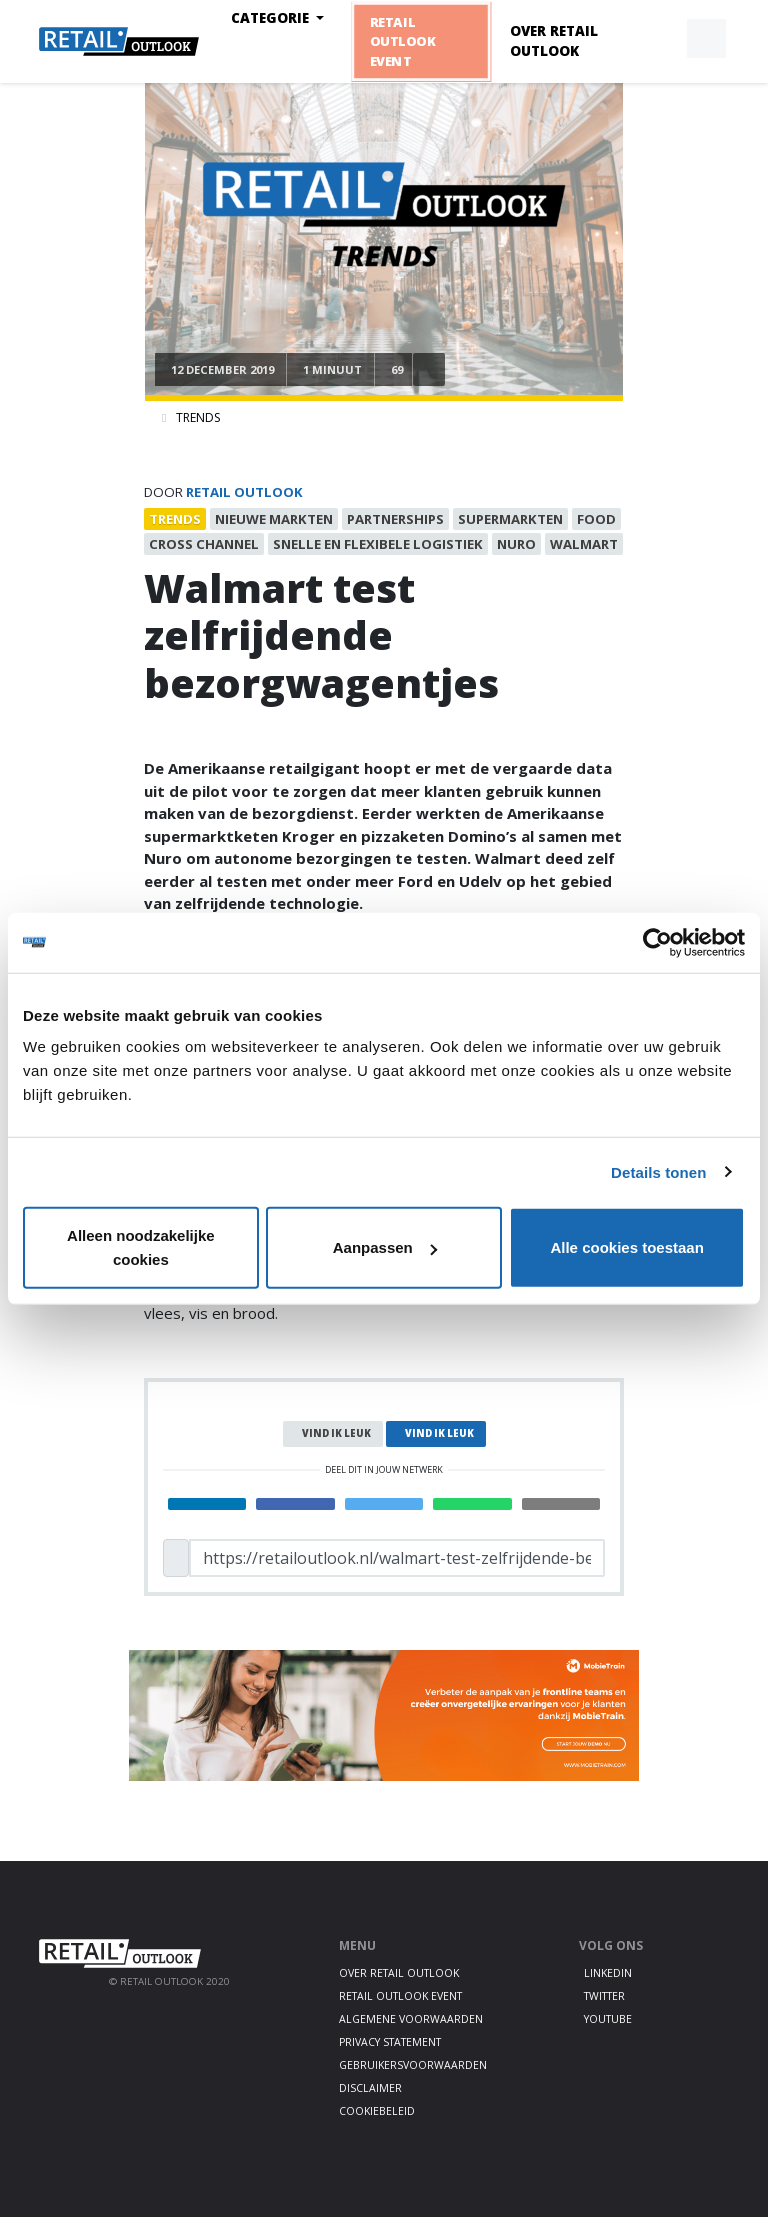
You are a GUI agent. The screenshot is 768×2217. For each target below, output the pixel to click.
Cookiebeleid (377, 2111)
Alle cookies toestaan (626, 1247)
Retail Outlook (244, 492)
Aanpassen (385, 1247)
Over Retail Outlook (554, 41)
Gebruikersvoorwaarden (413, 2065)
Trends (198, 417)
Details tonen (658, 1171)
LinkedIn (608, 1973)
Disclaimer (370, 2088)
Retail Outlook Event (402, 41)
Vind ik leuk (336, 1433)
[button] (660, 39)
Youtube (608, 2019)
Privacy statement (390, 2042)
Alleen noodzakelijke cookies (141, 1247)
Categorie (272, 18)
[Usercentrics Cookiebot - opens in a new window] (657, 942)
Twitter (604, 1996)
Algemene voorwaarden (411, 2019)
